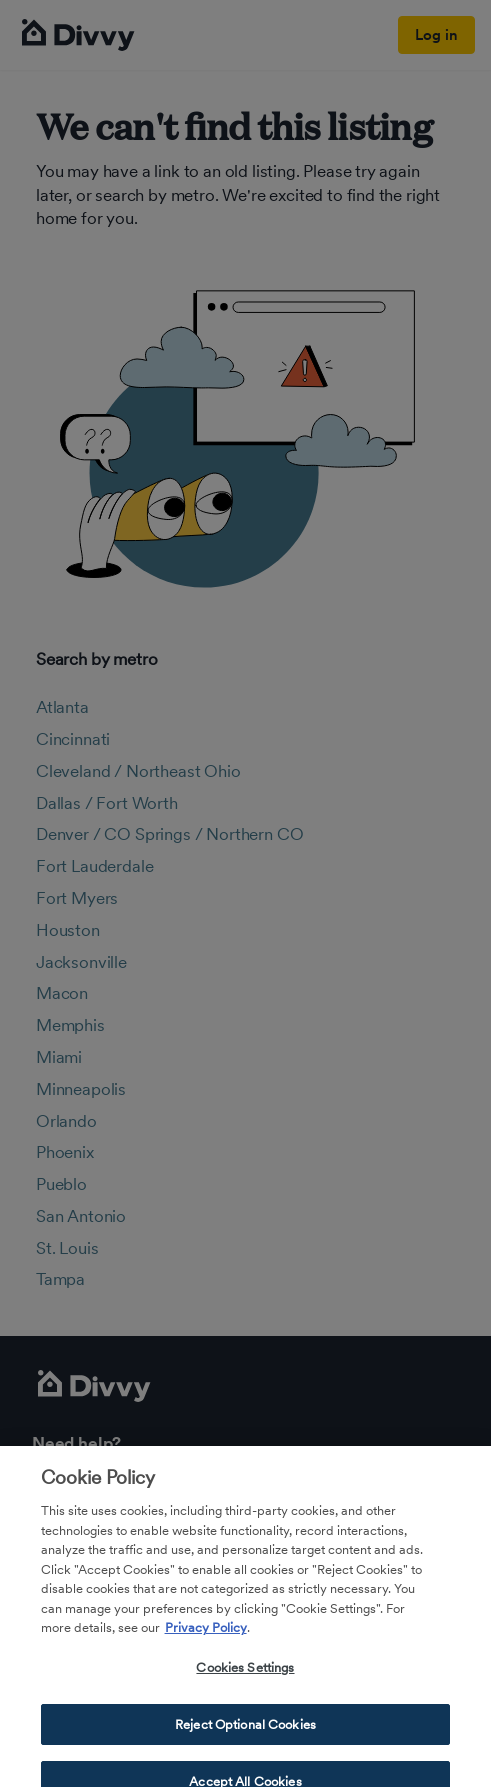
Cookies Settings (245, 1676)
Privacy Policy (206, 1636)
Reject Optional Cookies (245, 1732)
